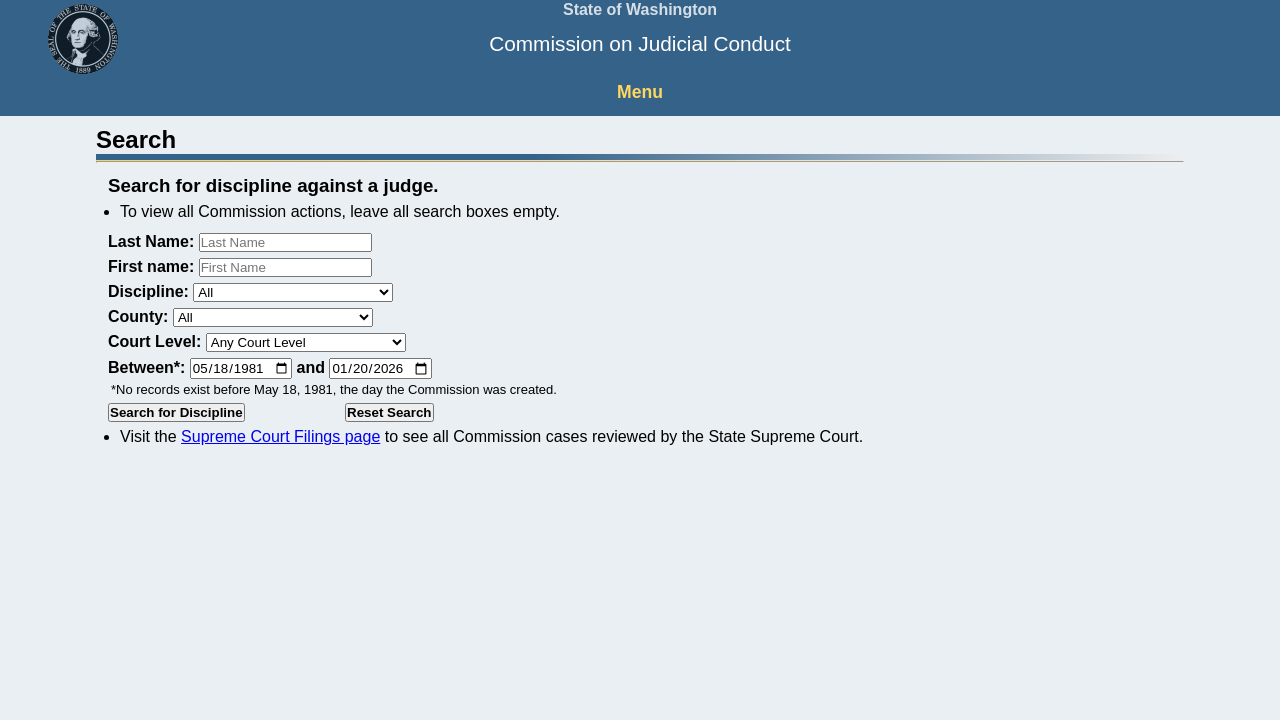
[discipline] (293, 292)
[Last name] (285, 242)
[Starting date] (241, 368)
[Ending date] (380, 368)
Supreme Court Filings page (280, 436)
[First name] (285, 267)
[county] (273, 317)
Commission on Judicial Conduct (640, 43)
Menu (640, 92)
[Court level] (306, 342)
